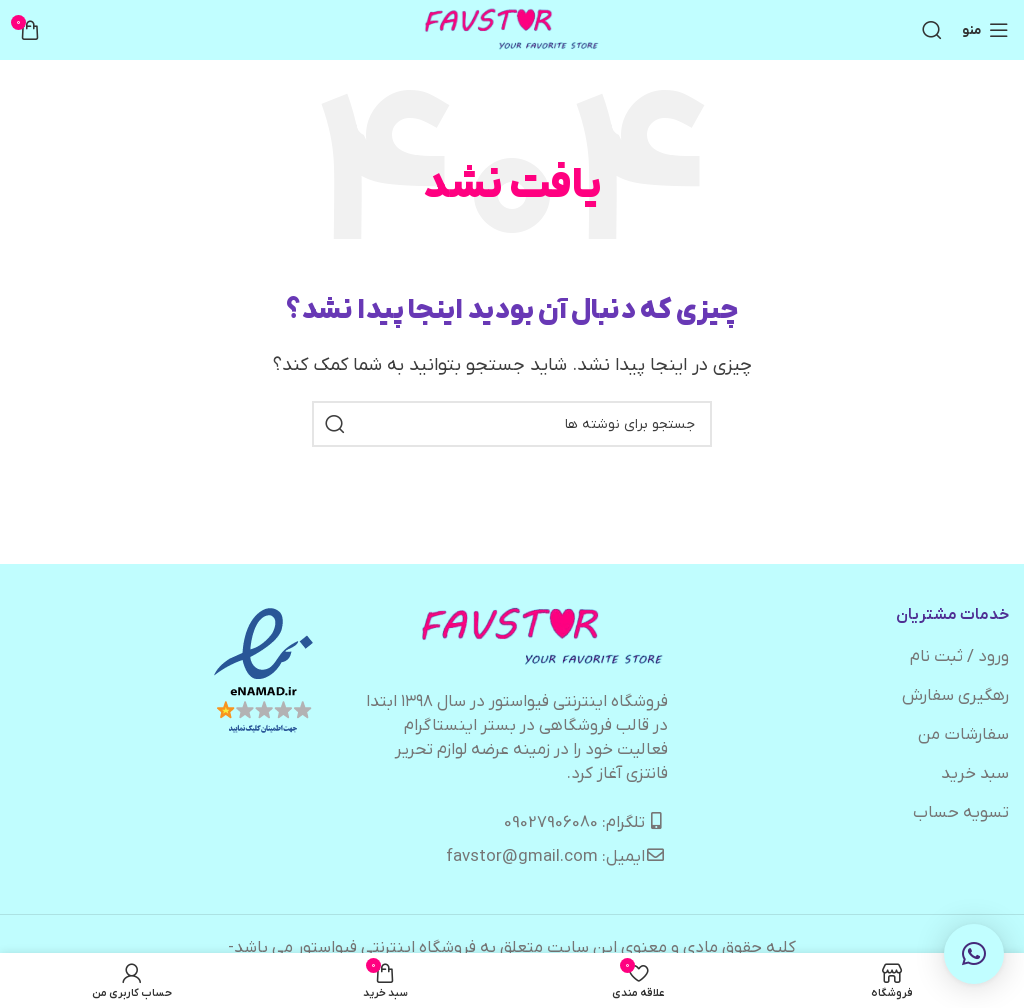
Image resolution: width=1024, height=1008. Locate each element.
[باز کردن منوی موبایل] (985, 30)
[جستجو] (932, 30)
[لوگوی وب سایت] (512, 30)
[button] (974, 954)
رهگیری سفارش (955, 696)
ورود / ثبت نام (959, 657)
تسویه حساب (961, 813)
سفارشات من (963, 735)
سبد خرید (975, 774)
